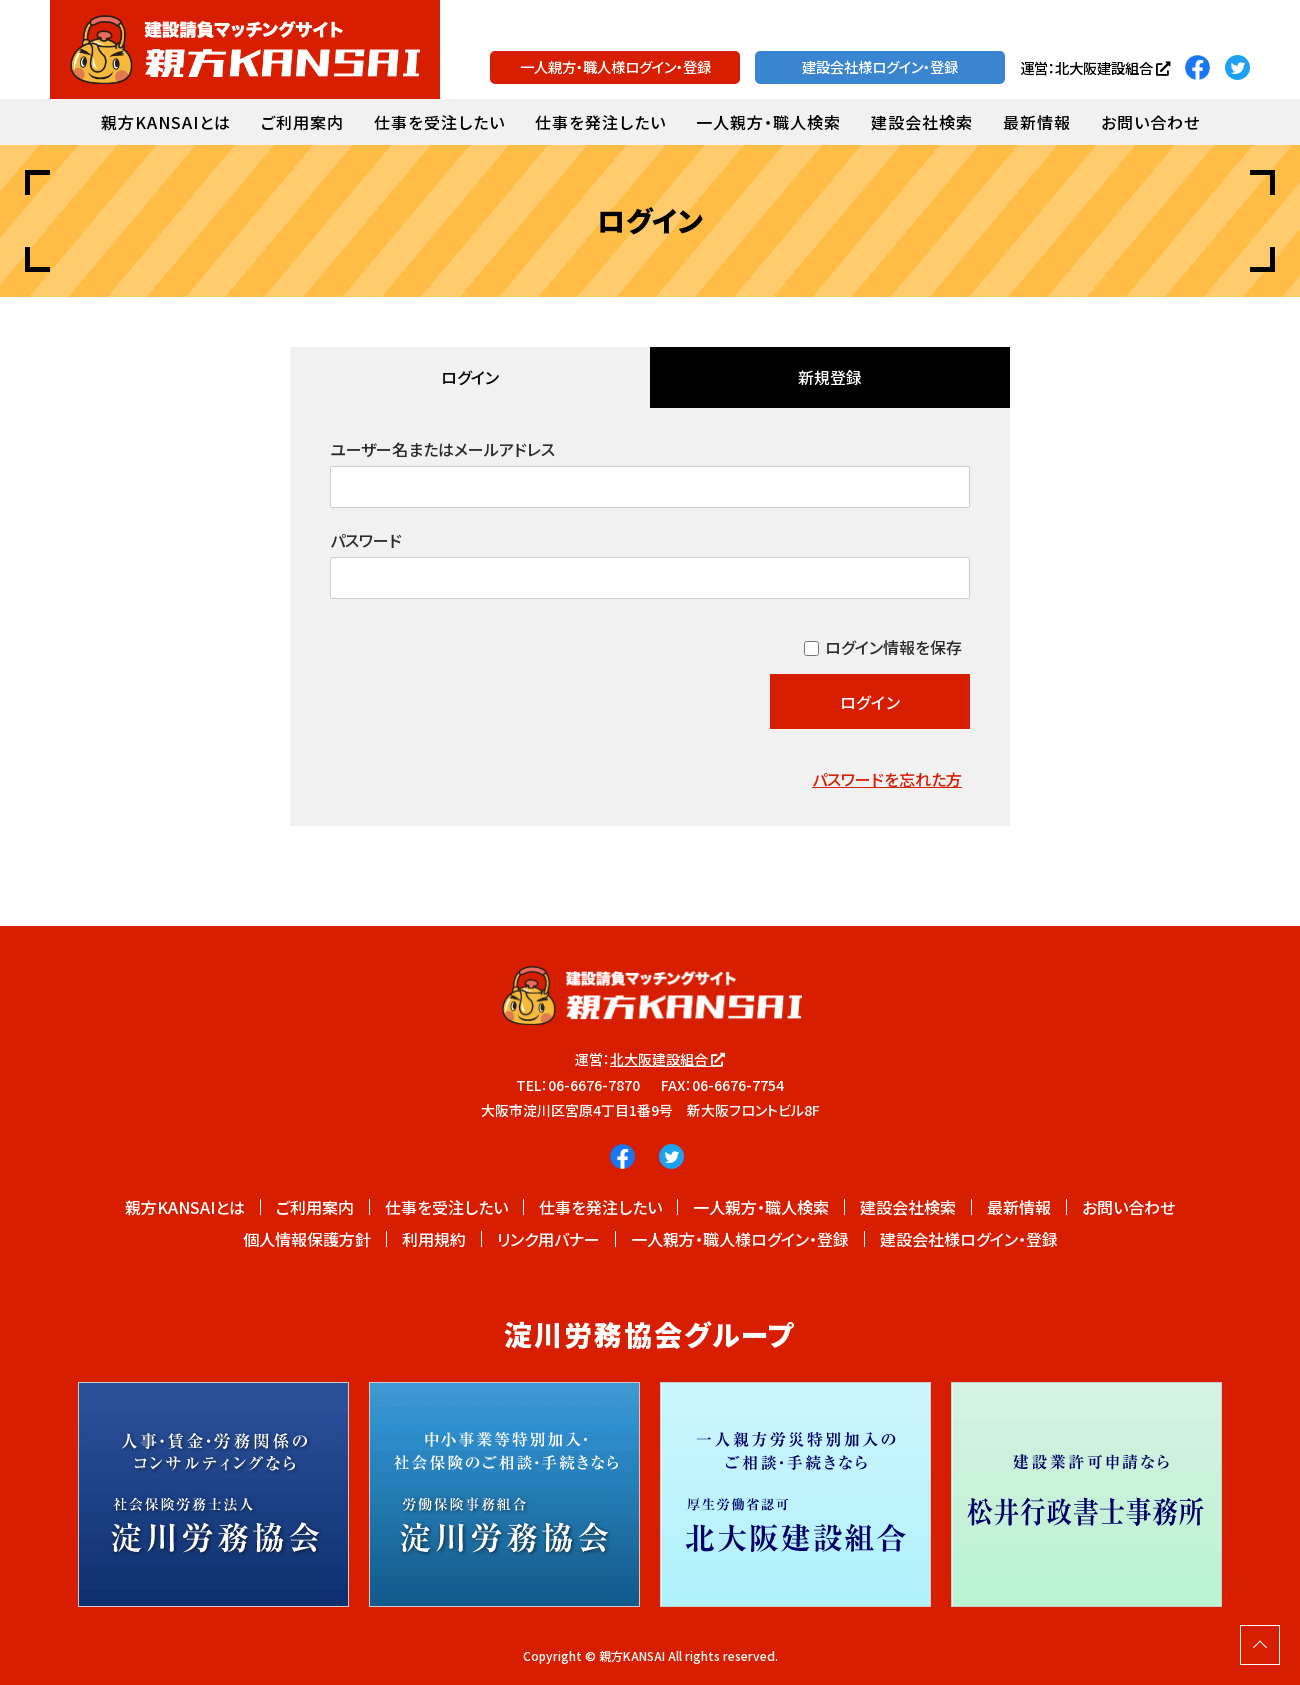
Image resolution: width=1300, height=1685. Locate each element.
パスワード (366, 540)
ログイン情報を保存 (893, 647)
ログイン (470, 377)
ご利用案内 (302, 122)
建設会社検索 (922, 122)
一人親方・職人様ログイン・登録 (615, 66)
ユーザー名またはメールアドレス (442, 449)
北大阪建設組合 (667, 1059)
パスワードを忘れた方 (887, 779)
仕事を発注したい (600, 122)
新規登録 (830, 377)
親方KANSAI (632, 1655)
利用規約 (434, 1239)
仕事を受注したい (439, 122)
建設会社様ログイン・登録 (880, 66)
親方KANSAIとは (166, 122)
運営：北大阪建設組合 (1095, 67)
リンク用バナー (548, 1239)
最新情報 (1037, 122)
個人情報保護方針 (307, 1239)
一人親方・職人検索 (768, 122)
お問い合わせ (1150, 122)
